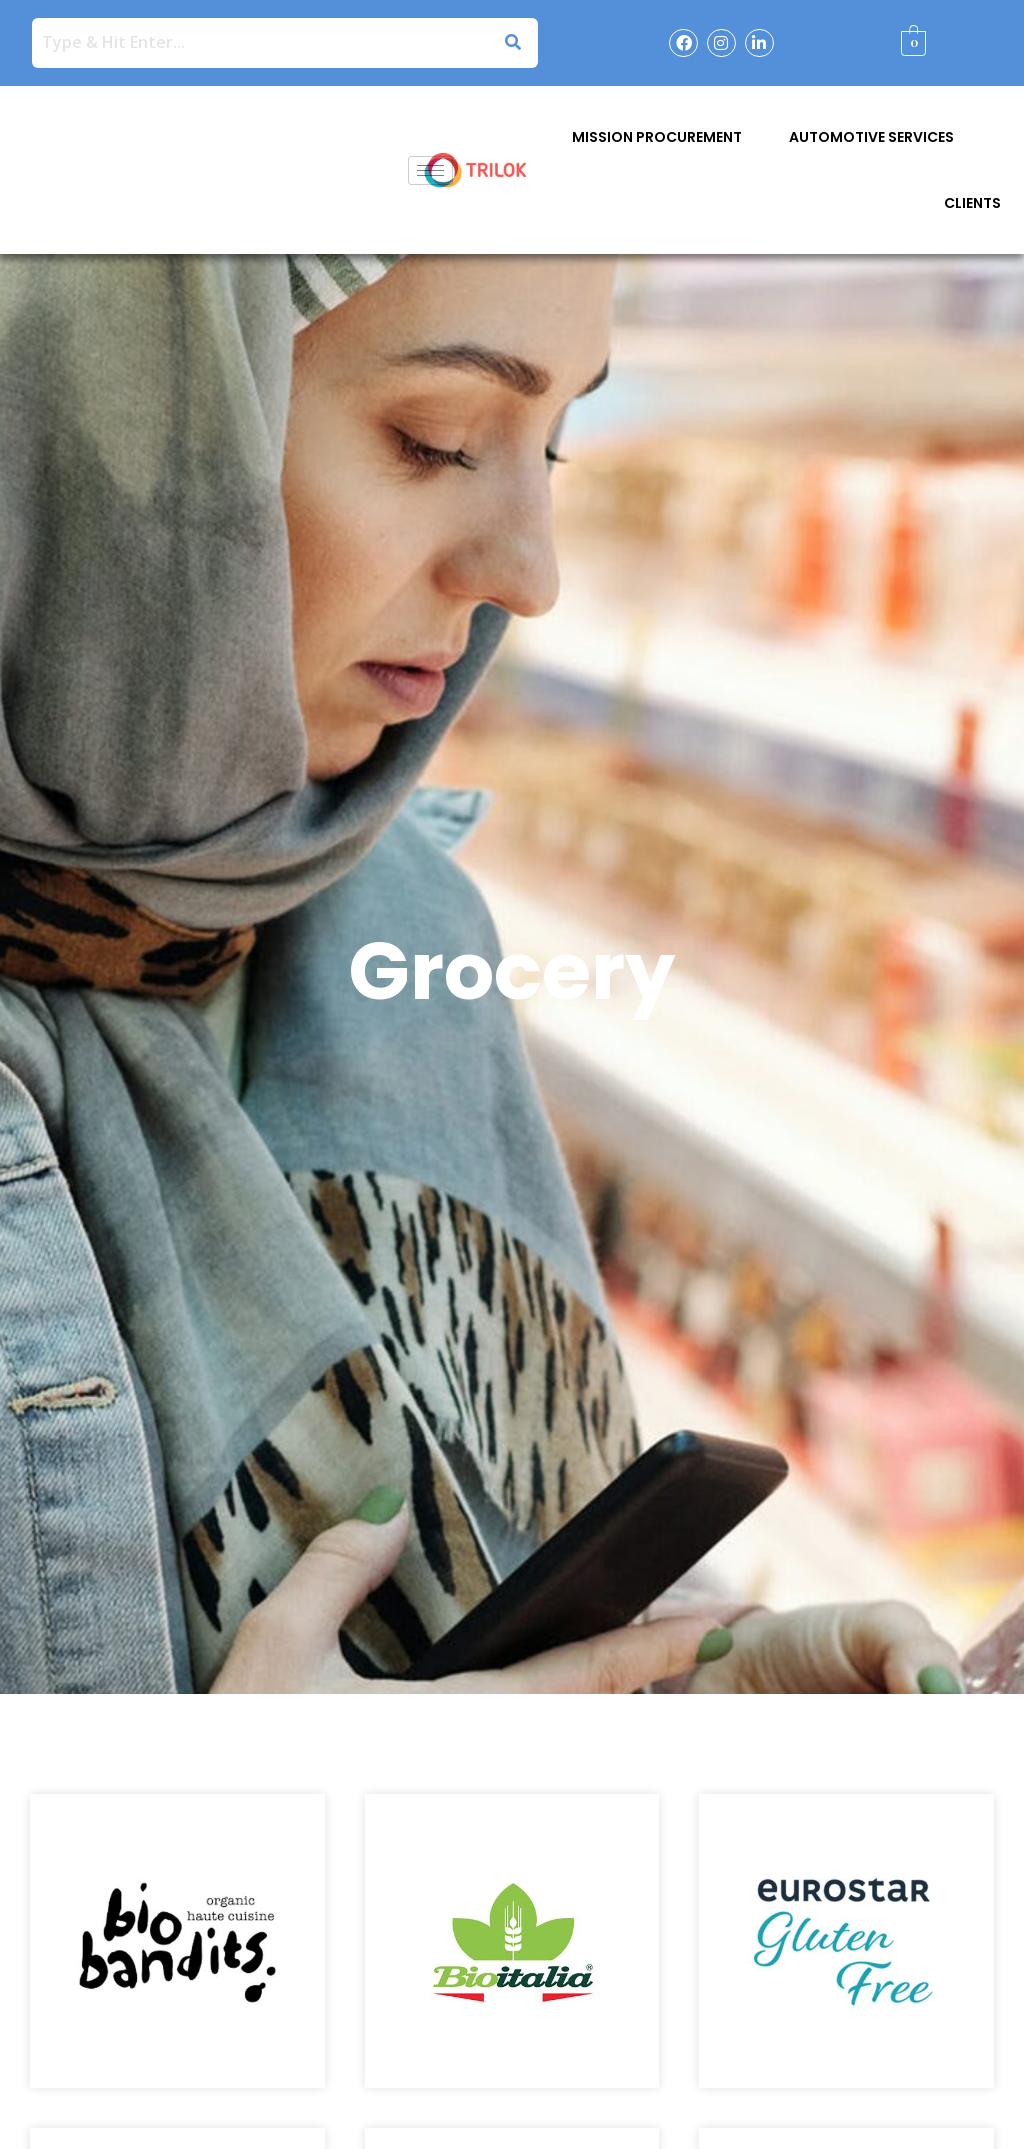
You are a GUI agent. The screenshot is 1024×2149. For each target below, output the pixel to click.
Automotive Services (871, 137)
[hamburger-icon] (430, 170)
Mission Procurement (657, 137)
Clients (972, 203)
